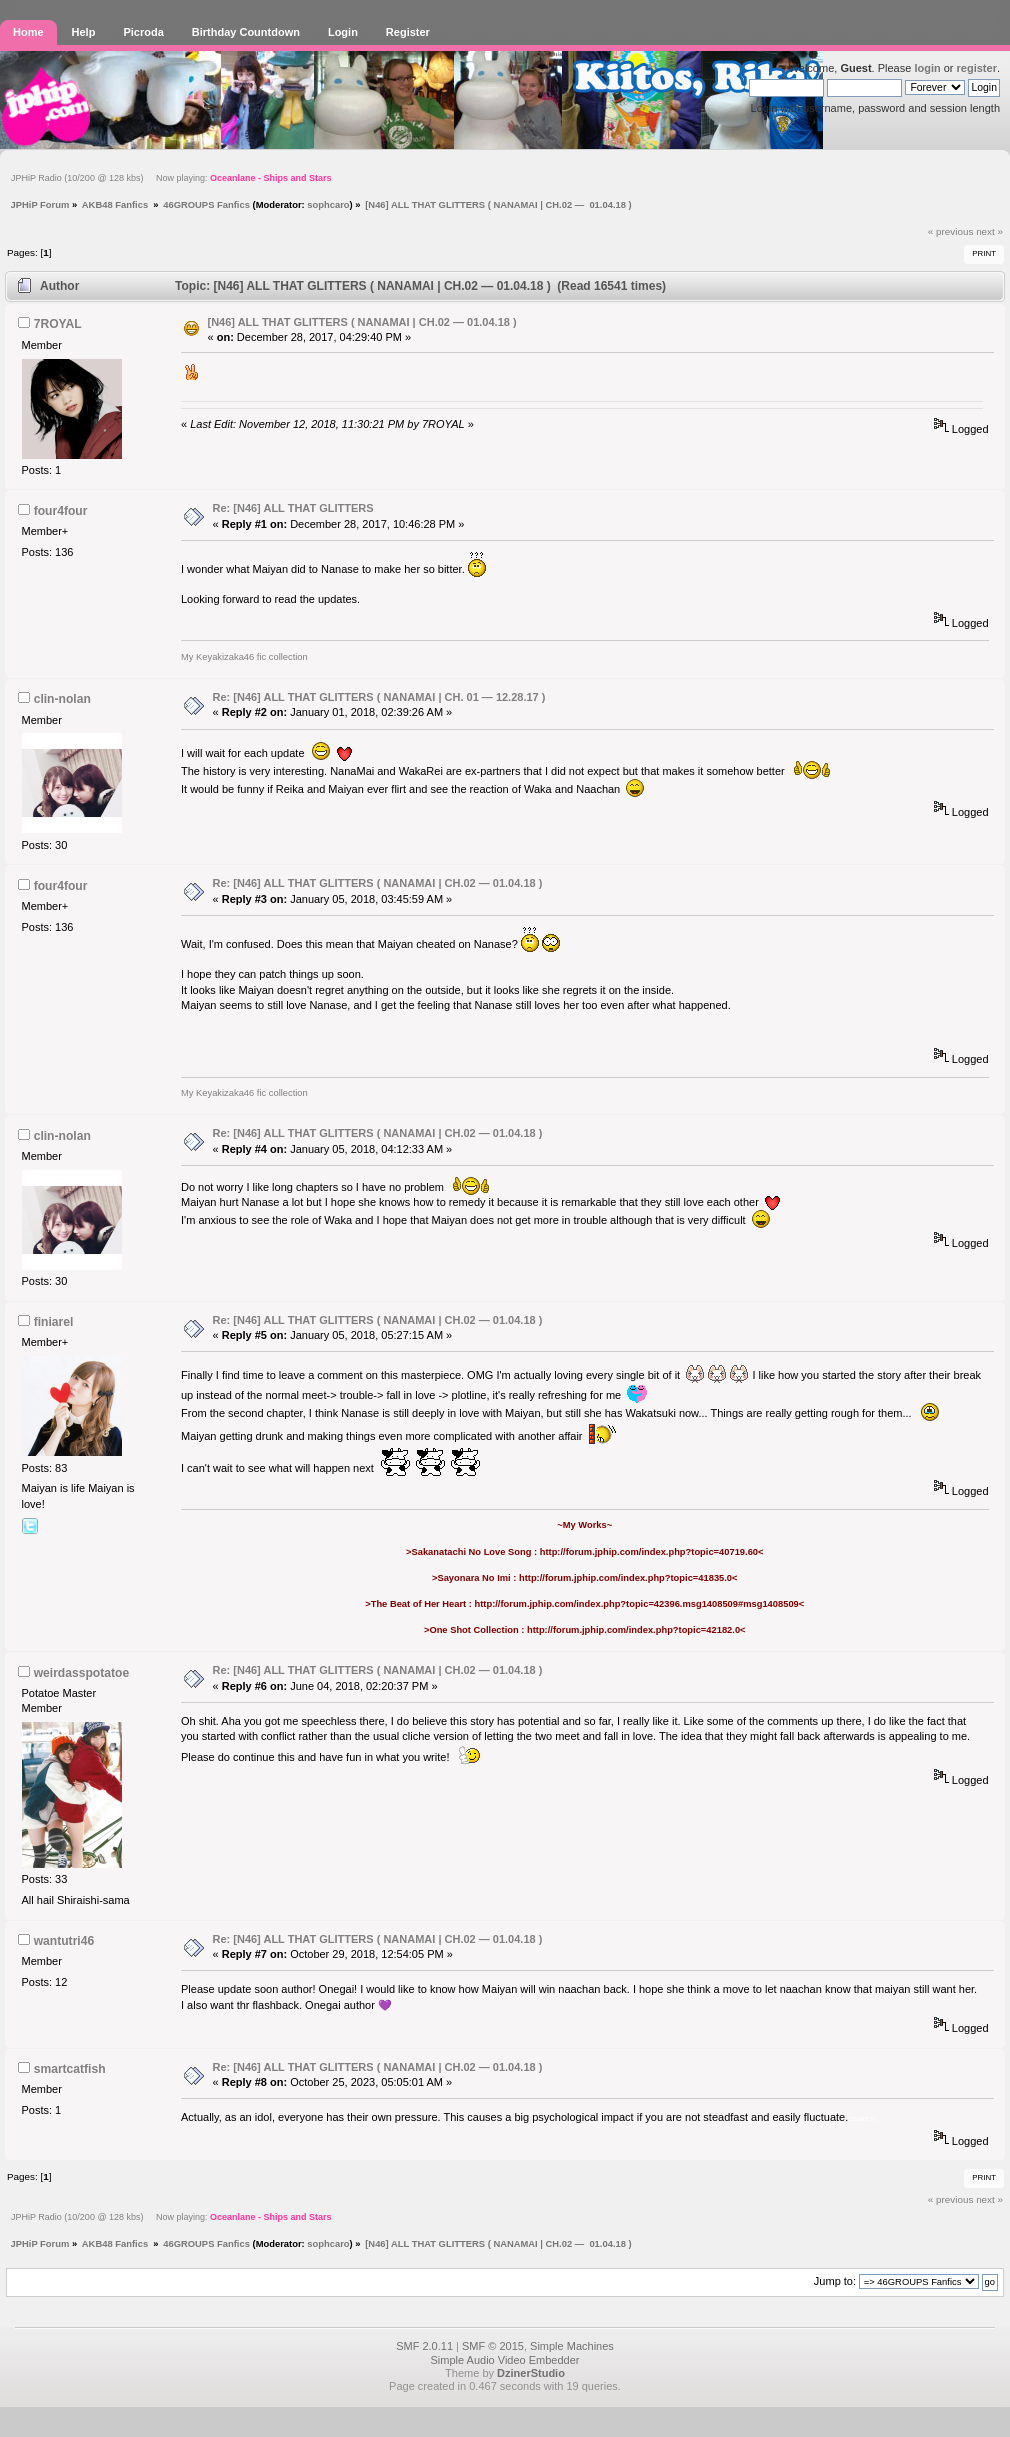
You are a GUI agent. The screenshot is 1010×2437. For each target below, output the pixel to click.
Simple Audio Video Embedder (504, 2360)
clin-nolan (62, 699)
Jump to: (835, 2281)
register (977, 68)
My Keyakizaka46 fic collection (244, 657)
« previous (951, 231)
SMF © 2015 (493, 2346)
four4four (61, 511)
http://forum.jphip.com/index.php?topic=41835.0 (625, 1578)
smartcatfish (70, 2069)
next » (989, 231)
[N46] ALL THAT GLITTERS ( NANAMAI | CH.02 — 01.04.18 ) (362, 322)
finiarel (54, 1322)
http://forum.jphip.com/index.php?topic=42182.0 (633, 1630)
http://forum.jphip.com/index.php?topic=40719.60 (649, 1552)
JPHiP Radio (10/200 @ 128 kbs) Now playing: (171, 178)
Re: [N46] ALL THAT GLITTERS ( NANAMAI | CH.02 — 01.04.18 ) (378, 883)
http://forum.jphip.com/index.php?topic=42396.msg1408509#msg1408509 (637, 1604)
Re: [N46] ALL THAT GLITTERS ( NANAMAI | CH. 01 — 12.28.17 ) (379, 697)
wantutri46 (64, 1941)
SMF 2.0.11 (424, 2346)
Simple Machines (572, 2346)
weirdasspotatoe (81, 1673)
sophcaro (328, 204)
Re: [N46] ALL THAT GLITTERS (293, 508)
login (927, 68)
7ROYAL (58, 324)
